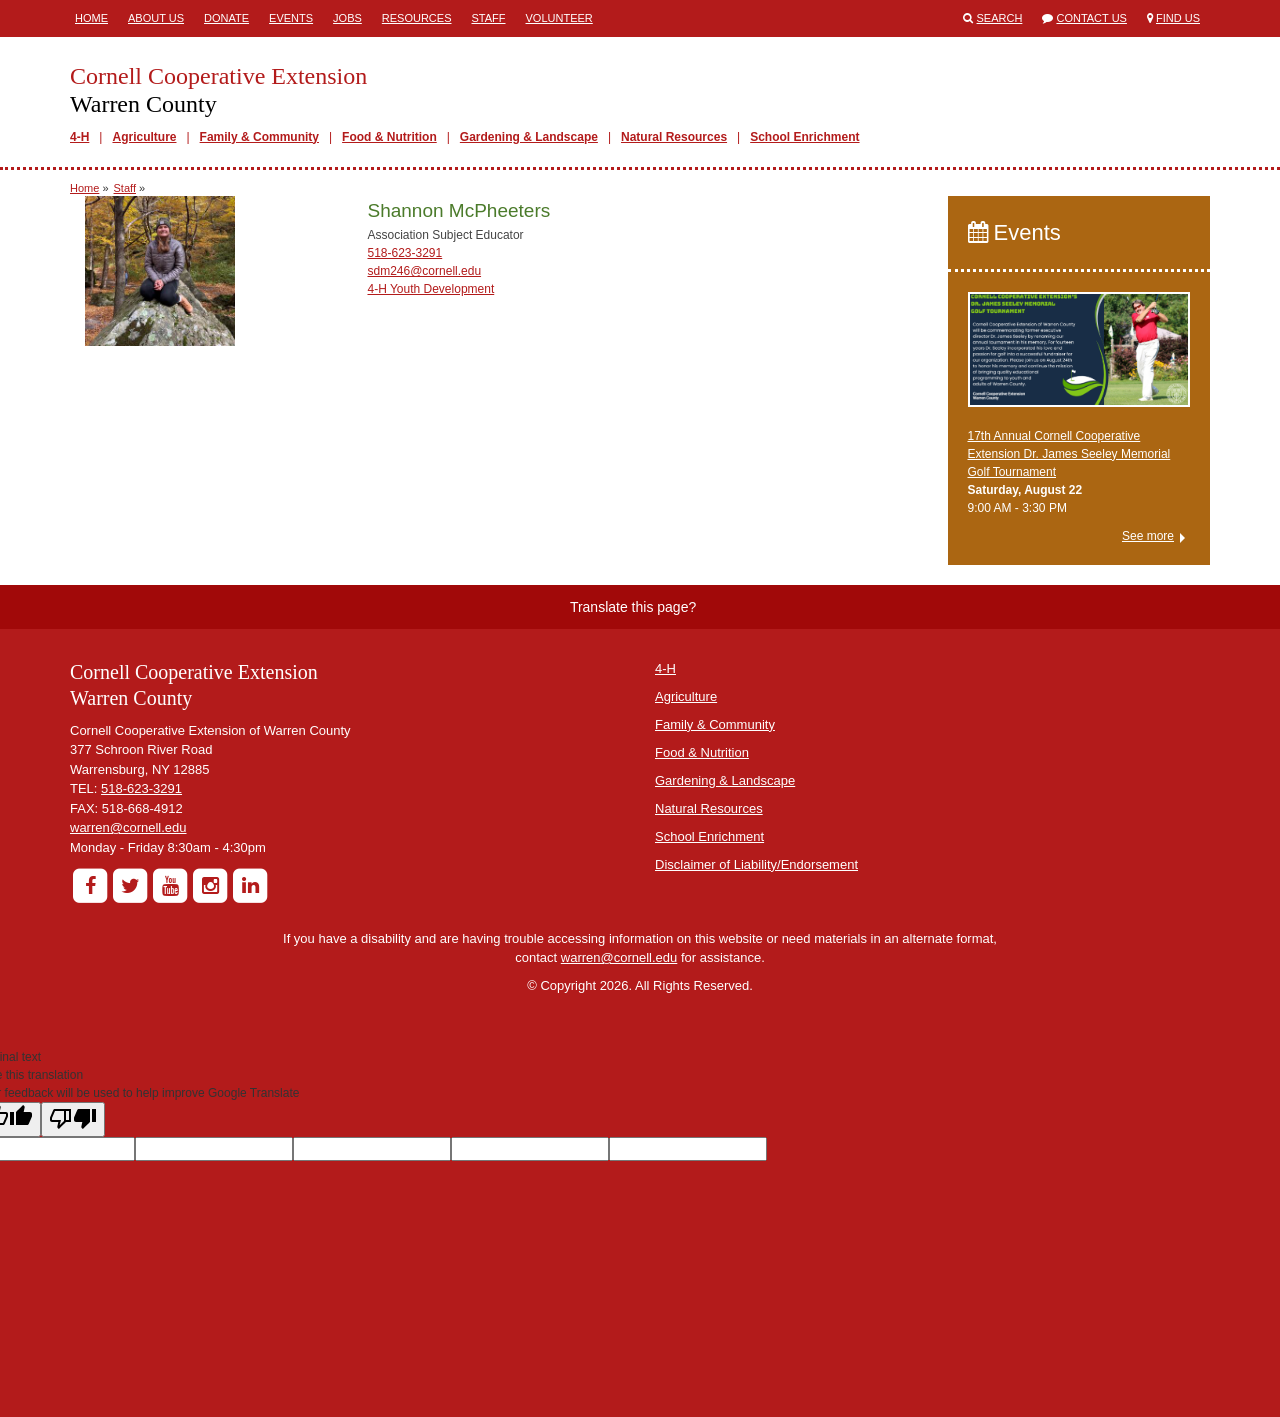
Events (291, 18)
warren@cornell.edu (128, 827)
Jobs (347, 18)
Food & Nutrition (389, 137)
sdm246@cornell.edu (424, 271)
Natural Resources (674, 137)
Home (91, 18)
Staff (489, 18)
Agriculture (144, 137)
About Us (156, 18)
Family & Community (259, 137)
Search (1000, 18)
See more (1148, 536)
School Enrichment (804, 137)
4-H (79, 137)
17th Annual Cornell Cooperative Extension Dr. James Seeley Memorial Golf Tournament (1069, 454)
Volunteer (559, 18)
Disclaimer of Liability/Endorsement (756, 864)
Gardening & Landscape (529, 137)
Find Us (1178, 18)
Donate (226, 18)
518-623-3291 (404, 253)
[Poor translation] (73, 1119)
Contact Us (1091, 18)
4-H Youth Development (430, 289)
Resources (417, 18)
